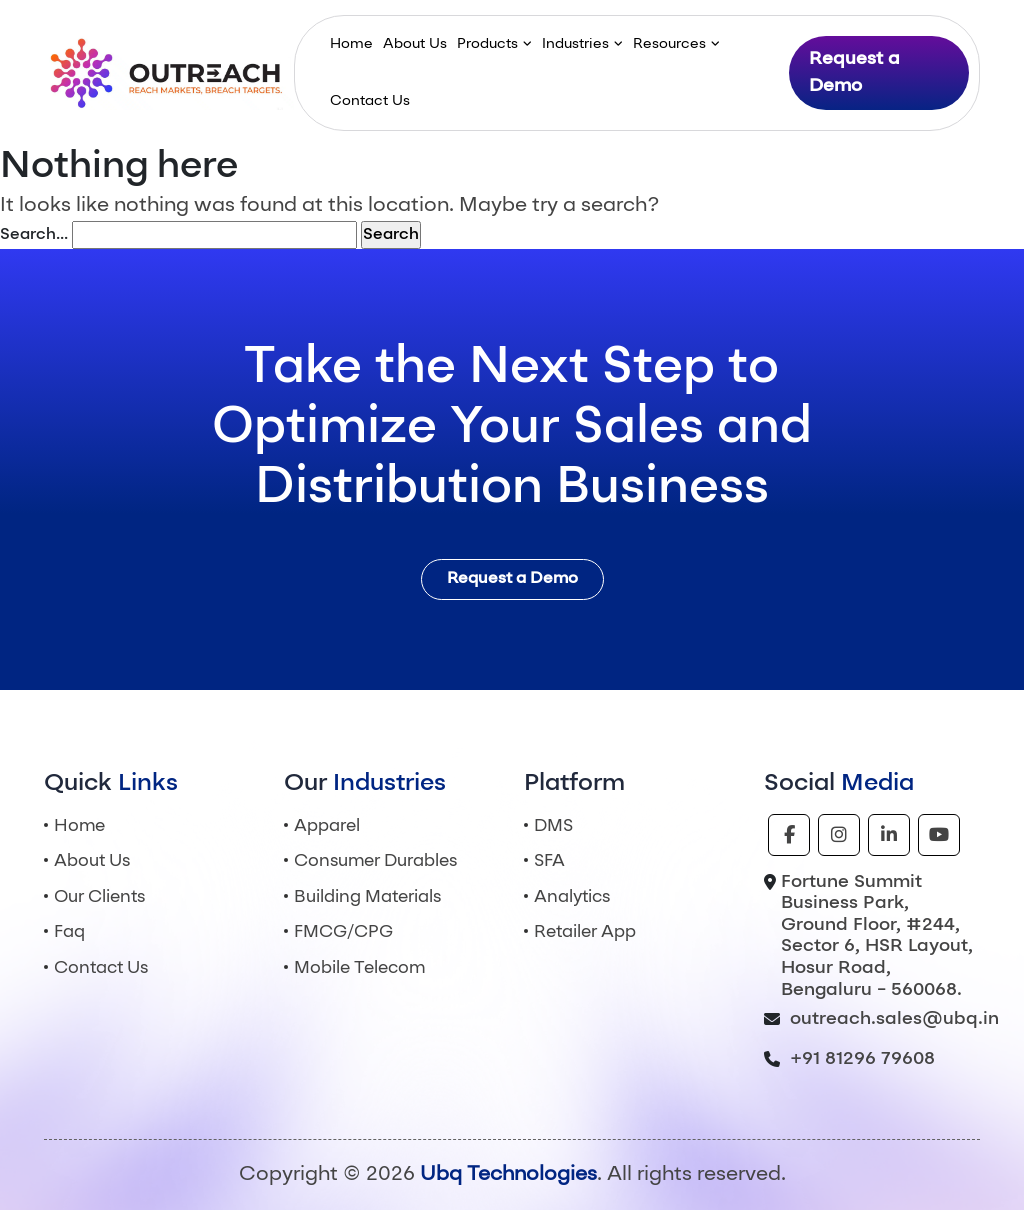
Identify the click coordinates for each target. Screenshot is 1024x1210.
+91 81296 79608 (862, 1059)
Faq (69, 932)
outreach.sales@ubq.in (894, 1019)
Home (351, 44)
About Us (415, 44)
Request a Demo (854, 72)
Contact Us (370, 101)
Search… (34, 235)
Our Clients (99, 897)
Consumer (375, 861)
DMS (553, 826)
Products (487, 44)
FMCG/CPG (343, 932)
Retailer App (585, 932)
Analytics (572, 897)
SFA (549, 861)
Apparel (327, 826)
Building (367, 897)
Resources (669, 44)
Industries (575, 44)
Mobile (359, 968)
